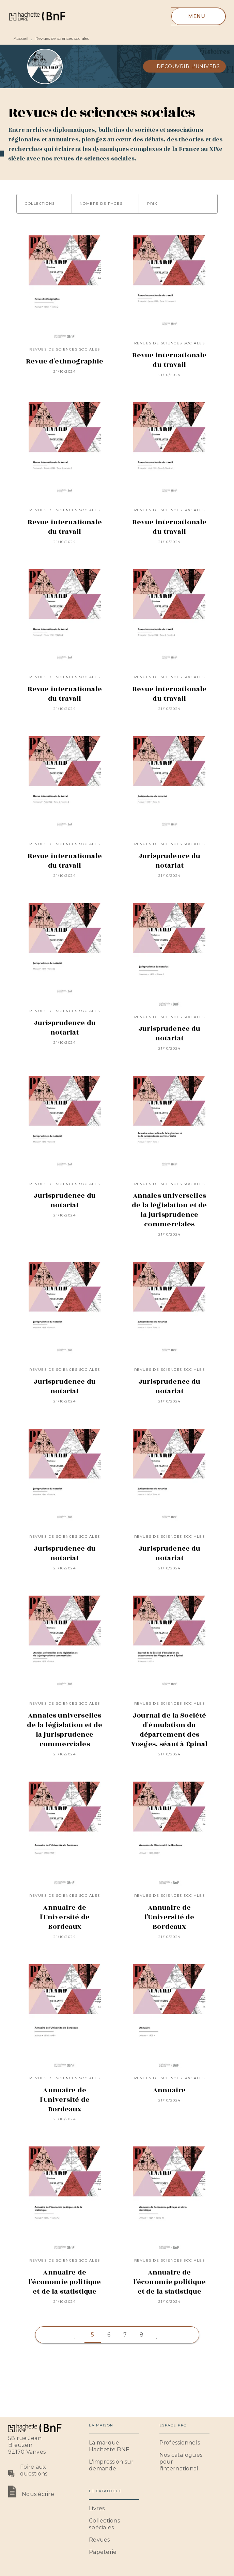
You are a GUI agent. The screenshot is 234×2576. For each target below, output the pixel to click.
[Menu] (198, 16)
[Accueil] (36, 16)
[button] (184, 66)
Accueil (21, 38)
